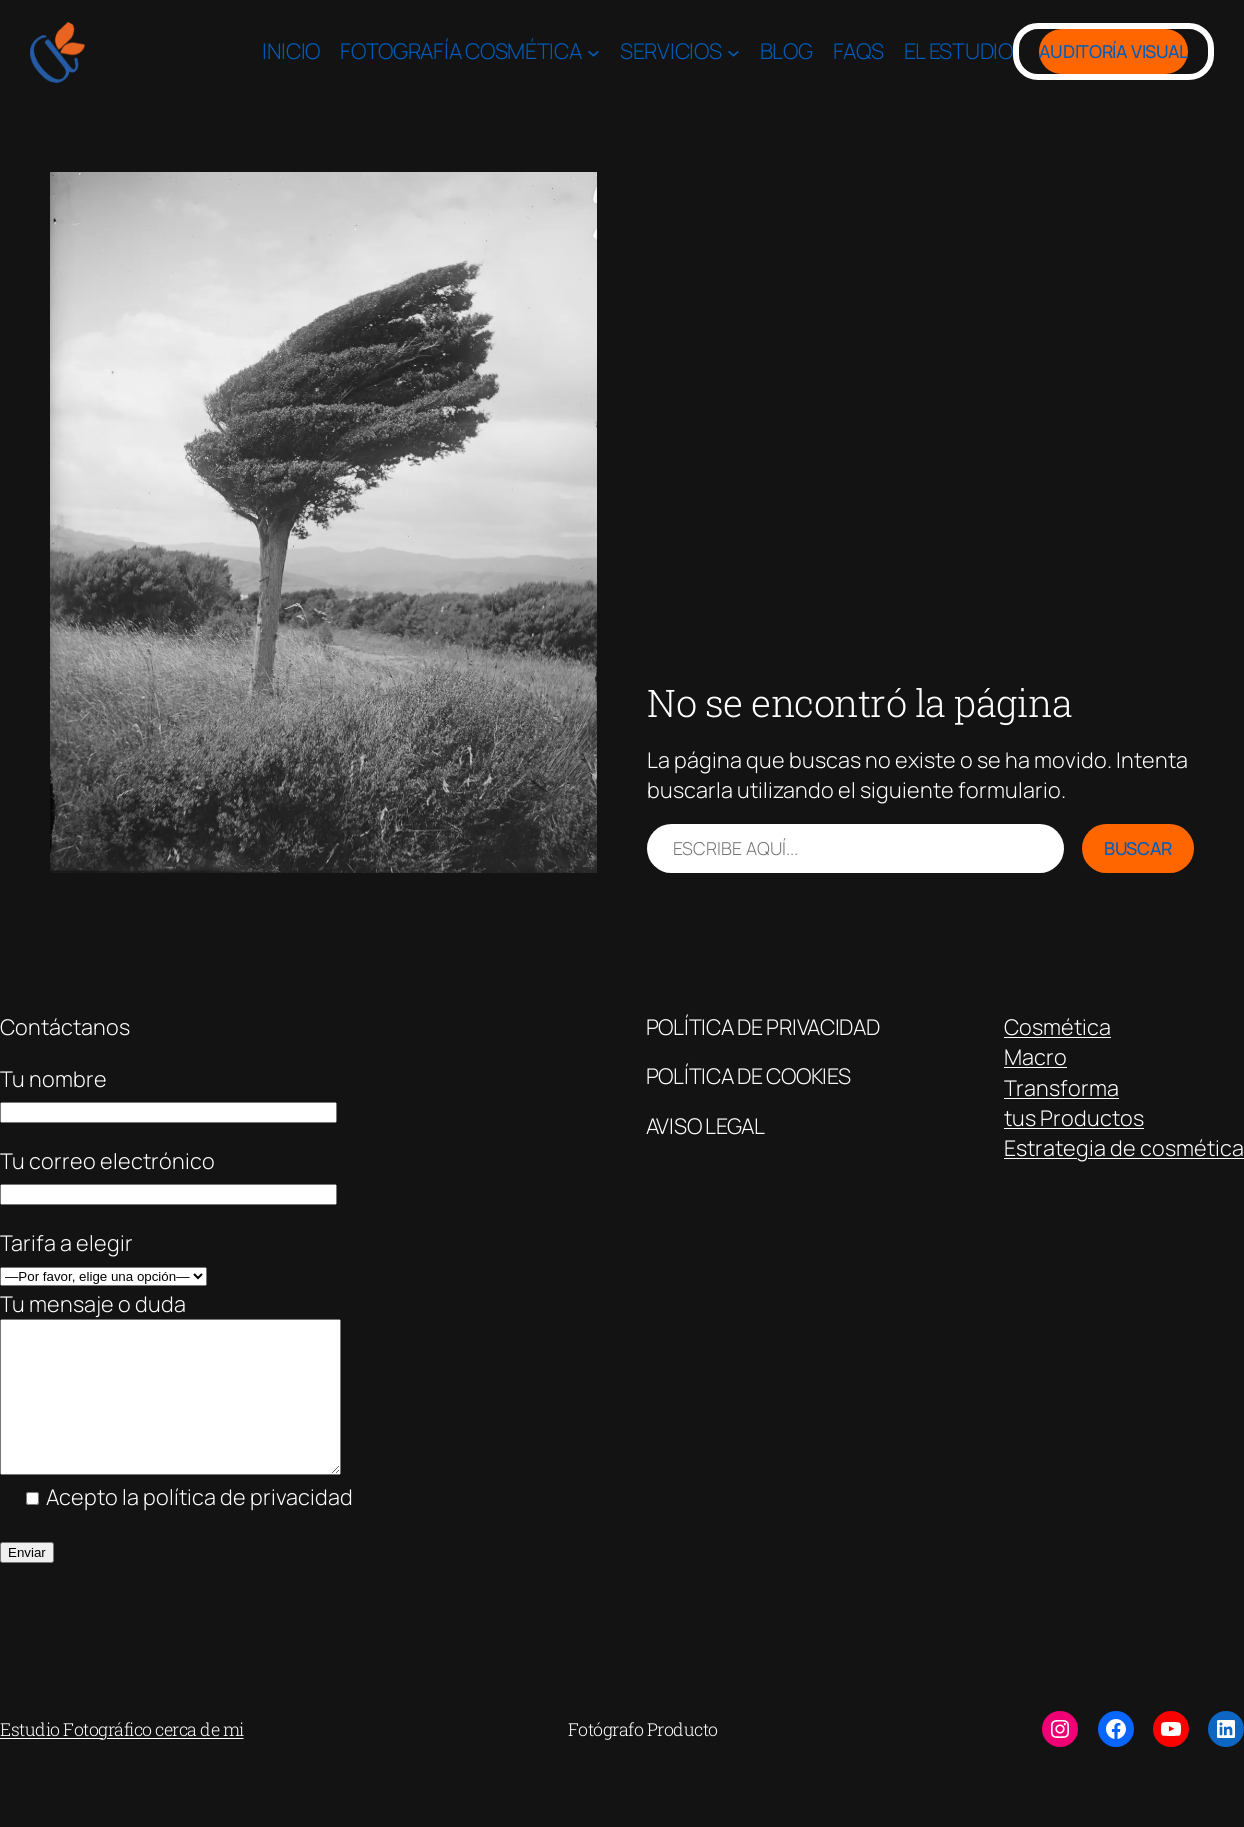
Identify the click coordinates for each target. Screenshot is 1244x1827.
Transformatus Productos (1074, 1102)
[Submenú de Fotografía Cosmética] (593, 51)
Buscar (1138, 848)
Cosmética (1057, 1026)
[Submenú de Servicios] (733, 51)
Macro (1035, 1056)
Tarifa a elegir (66, 1242)
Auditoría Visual (1113, 51)
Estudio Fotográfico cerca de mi (122, 1759)
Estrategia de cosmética (1124, 1147)
